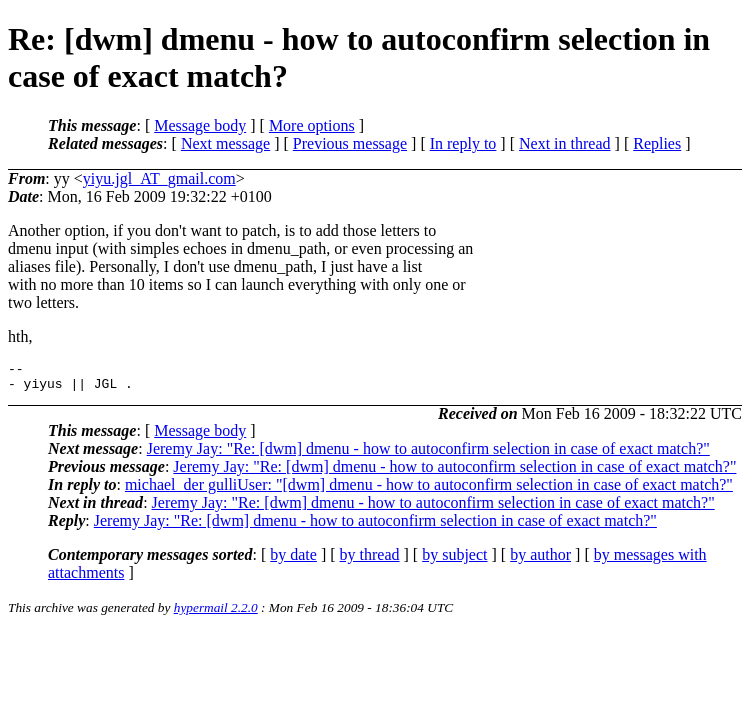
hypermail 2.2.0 (216, 613)
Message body (200, 125)
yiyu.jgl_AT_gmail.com (159, 178)
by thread (370, 560)
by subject (454, 560)
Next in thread (565, 143)
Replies (657, 143)
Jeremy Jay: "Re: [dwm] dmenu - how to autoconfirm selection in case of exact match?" (428, 454)
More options (312, 125)
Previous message (350, 143)
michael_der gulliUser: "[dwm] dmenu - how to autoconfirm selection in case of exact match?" (429, 490)
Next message (225, 143)
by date (293, 560)
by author (540, 560)
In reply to (463, 143)
